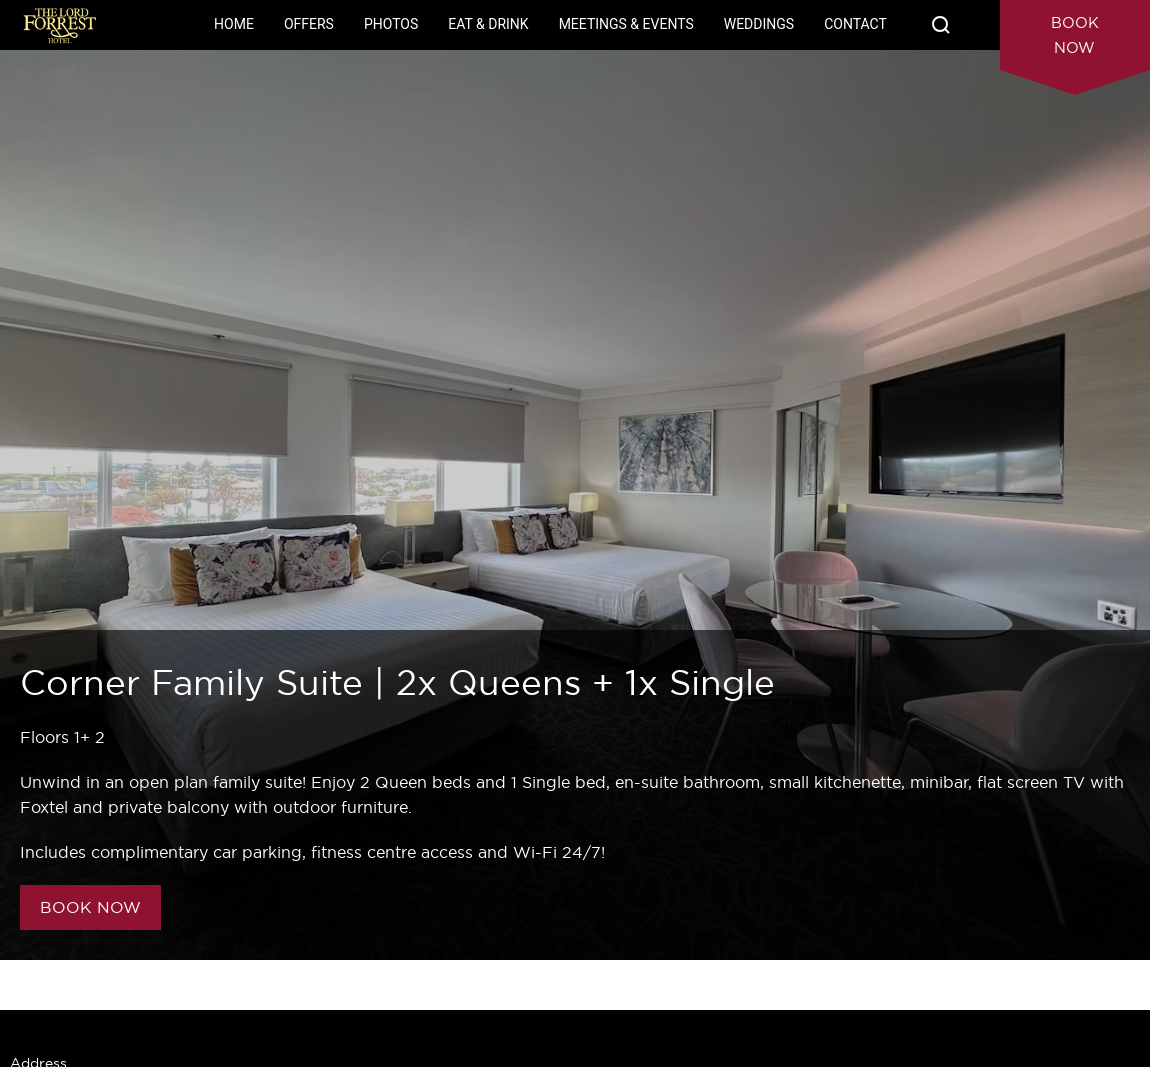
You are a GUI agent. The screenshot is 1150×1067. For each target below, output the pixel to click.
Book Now (1075, 35)
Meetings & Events (626, 24)
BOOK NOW (90, 907)
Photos (391, 24)
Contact (855, 24)
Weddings (759, 24)
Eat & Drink (488, 24)
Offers (309, 24)
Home (234, 24)
